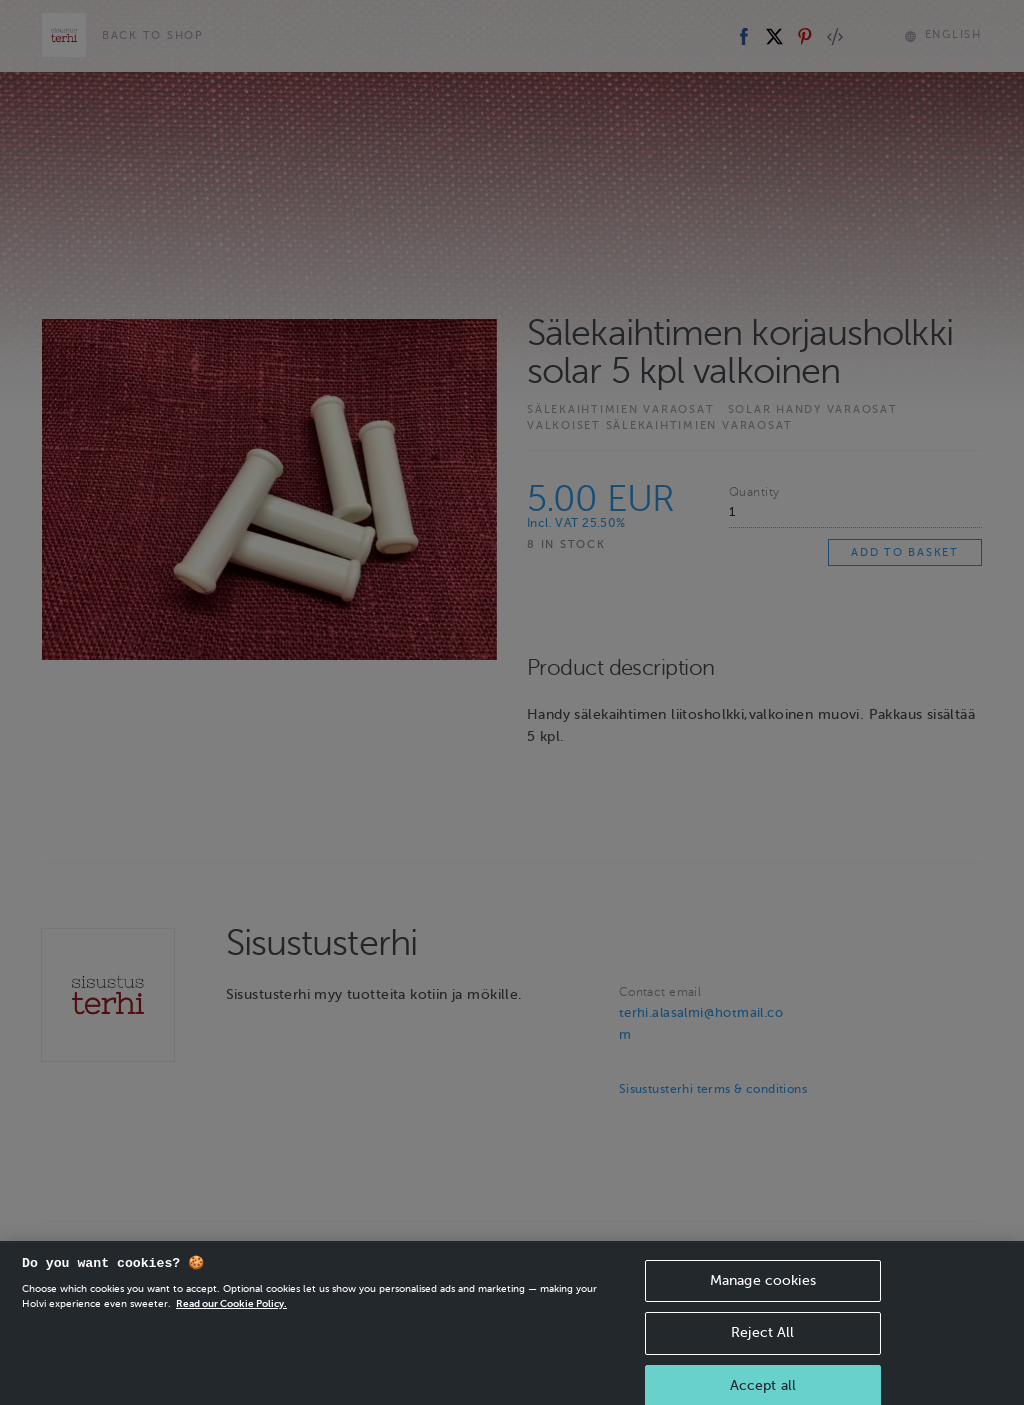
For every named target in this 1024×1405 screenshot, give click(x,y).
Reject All (762, 1350)
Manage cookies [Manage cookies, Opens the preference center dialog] (763, 1297)
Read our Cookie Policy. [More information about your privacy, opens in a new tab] (231, 1320)
